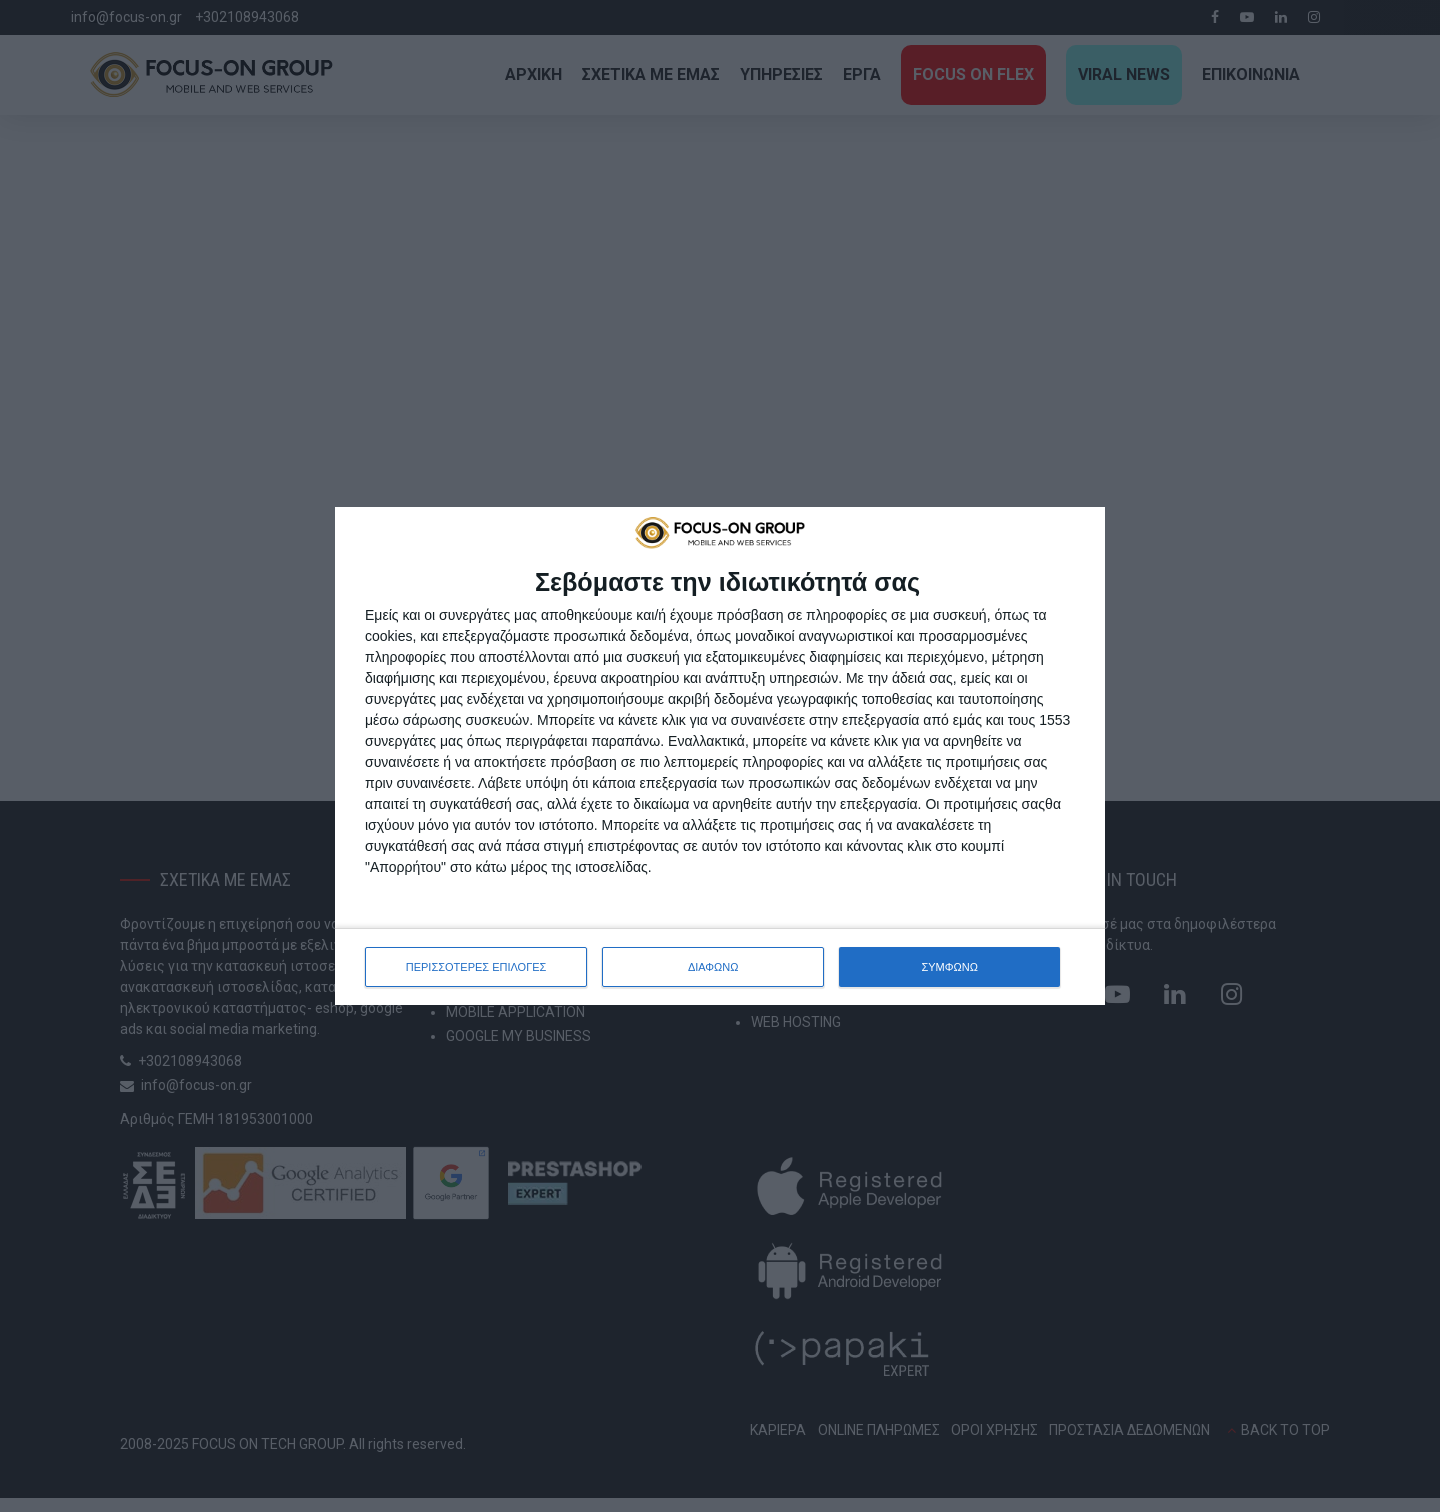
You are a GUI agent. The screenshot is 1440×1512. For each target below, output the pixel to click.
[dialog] (720, 756)
